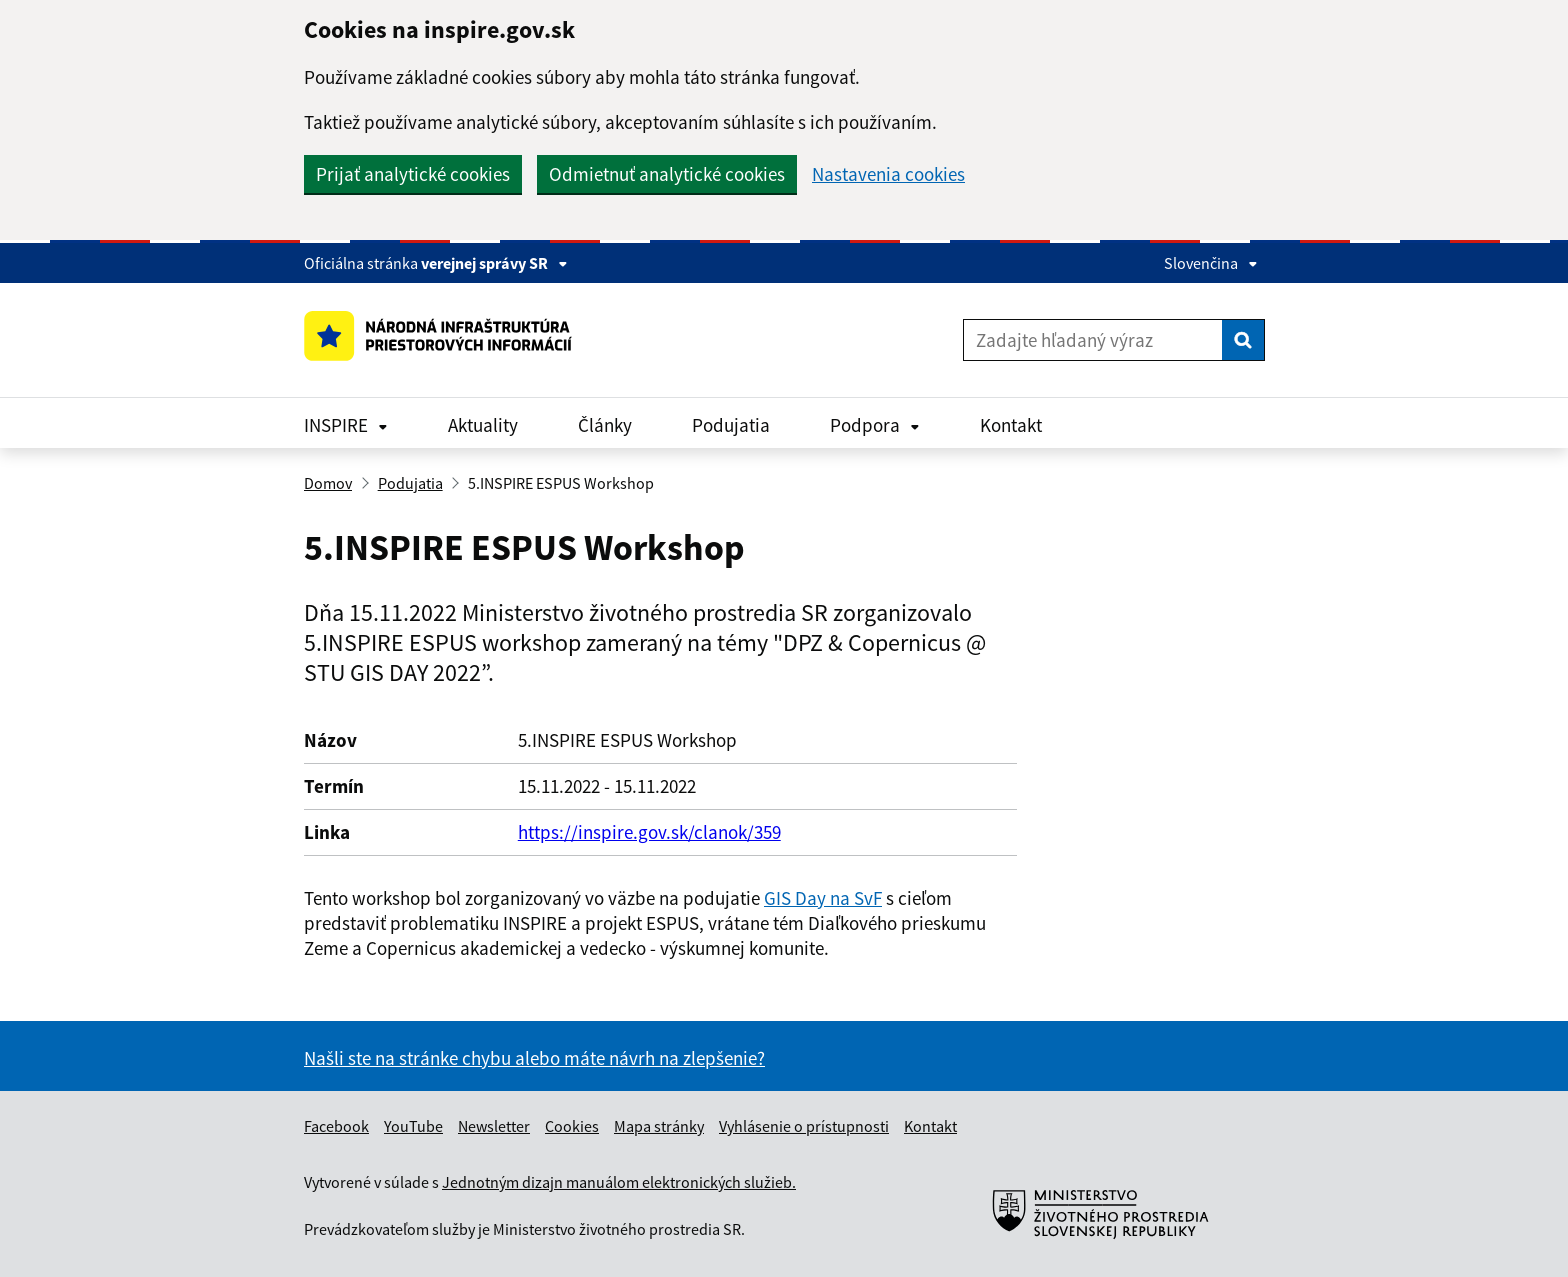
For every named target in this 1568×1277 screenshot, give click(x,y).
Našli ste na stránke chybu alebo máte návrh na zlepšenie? (534, 1058)
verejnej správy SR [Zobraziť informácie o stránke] (494, 263)
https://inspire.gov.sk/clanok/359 (649, 832)
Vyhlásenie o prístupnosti (804, 1126)
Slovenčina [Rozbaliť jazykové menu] (1211, 263)
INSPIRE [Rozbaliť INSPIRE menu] (346, 425)
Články (605, 425)
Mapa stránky (659, 1126)
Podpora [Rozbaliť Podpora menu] (875, 425)
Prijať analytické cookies (413, 174)
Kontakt (1011, 425)
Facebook (336, 1126)
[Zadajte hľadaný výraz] (1093, 340)
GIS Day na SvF (823, 898)
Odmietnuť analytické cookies (667, 174)
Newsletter (494, 1126)
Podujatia (731, 425)
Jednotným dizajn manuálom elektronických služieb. (619, 1182)
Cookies (572, 1126)
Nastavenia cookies (888, 174)
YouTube (413, 1126)
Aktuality (483, 425)
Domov (328, 483)
